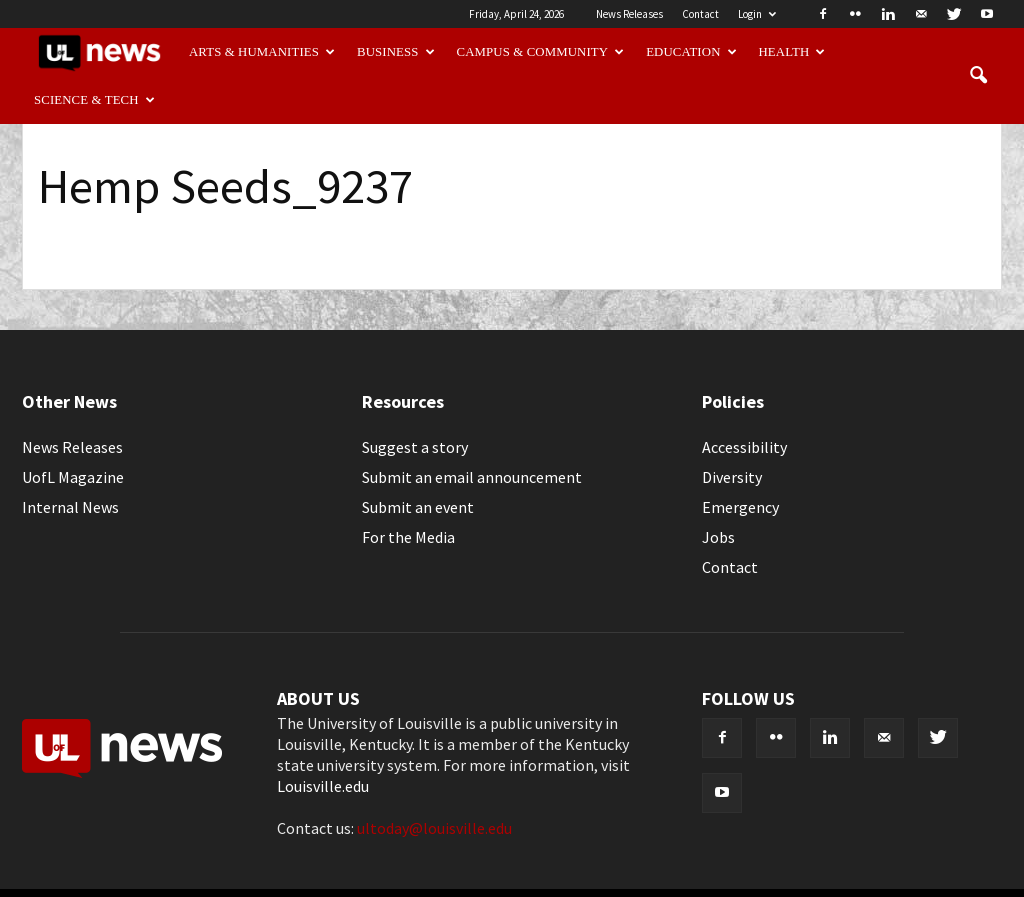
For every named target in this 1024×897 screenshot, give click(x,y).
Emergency (740, 507)
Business (396, 52)
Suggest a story (415, 447)
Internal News (70, 507)
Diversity (732, 477)
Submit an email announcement (472, 477)
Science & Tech (94, 100)
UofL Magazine (73, 477)
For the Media (408, 537)
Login (757, 14)
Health (792, 52)
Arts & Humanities (262, 52)
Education (691, 52)
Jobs (718, 537)
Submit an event (418, 507)
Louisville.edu (323, 786)
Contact (700, 14)
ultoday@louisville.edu (434, 828)
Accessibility (744, 447)
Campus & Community (541, 52)
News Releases (629, 14)
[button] (978, 76)
